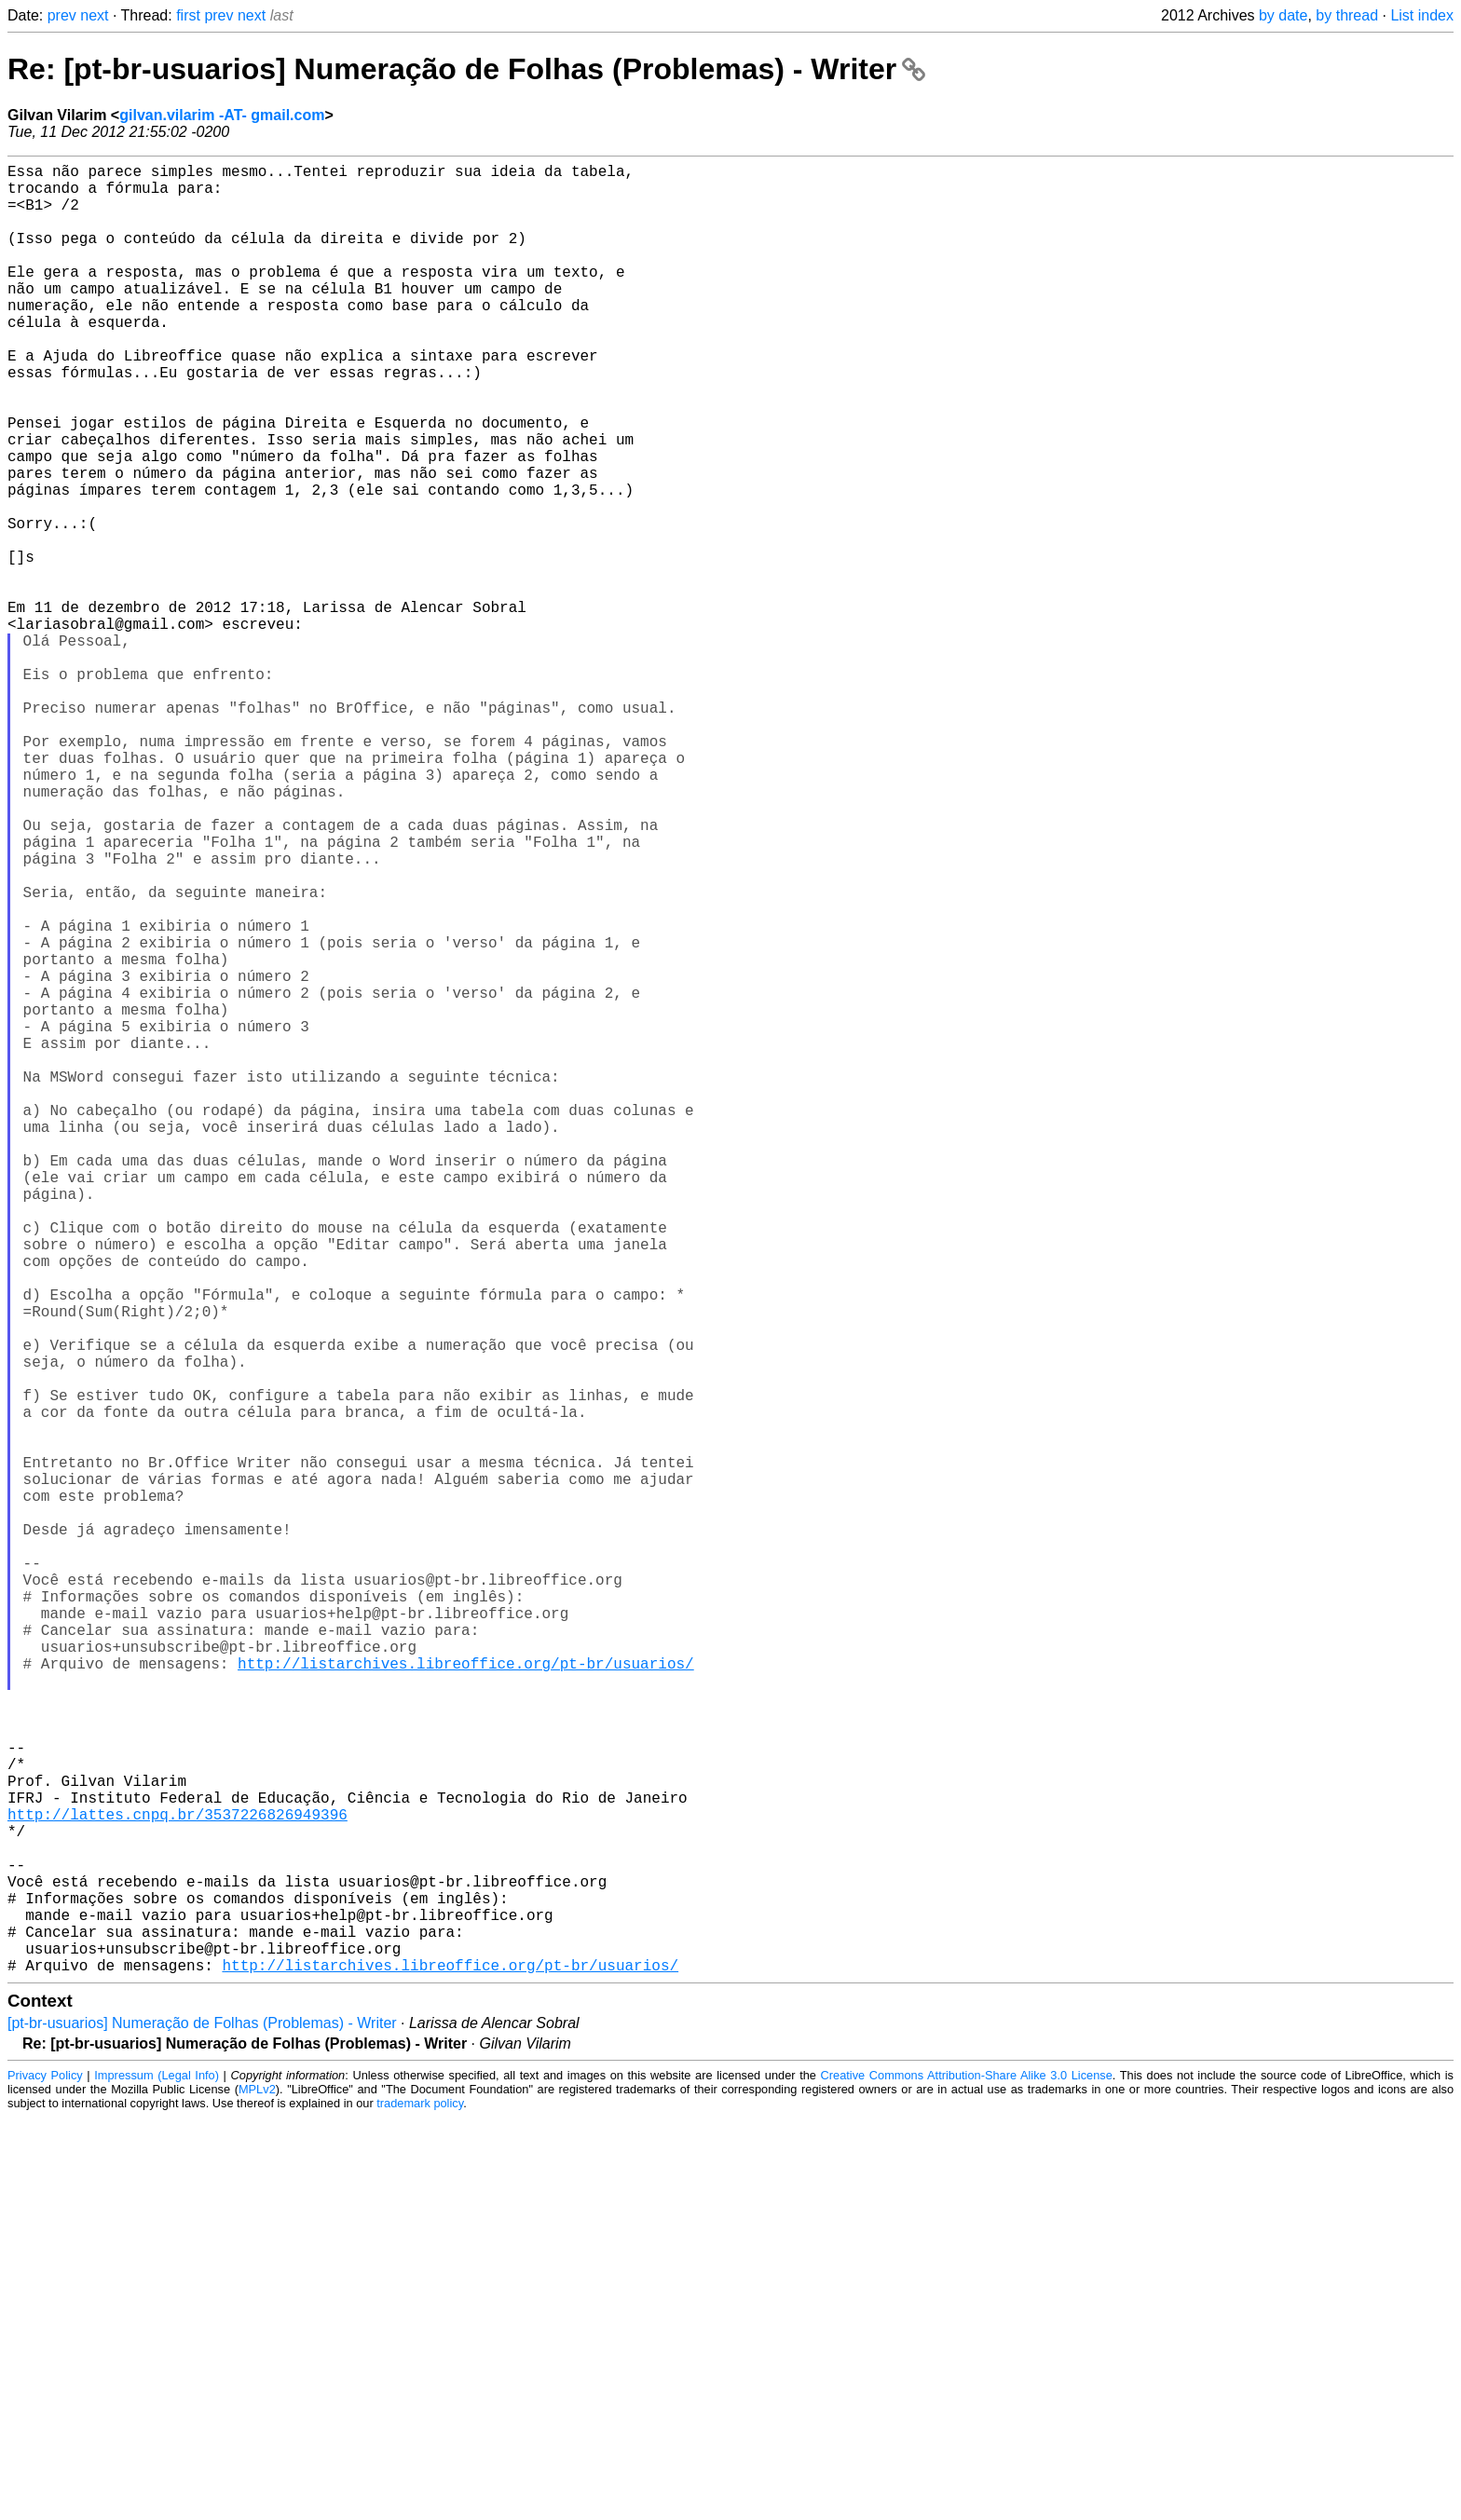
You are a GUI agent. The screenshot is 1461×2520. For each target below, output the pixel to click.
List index (1422, 15)
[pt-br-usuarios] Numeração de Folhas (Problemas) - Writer (202, 2425)
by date (1283, 15)
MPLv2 (257, 2492)
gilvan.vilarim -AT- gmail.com (221, 115)
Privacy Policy (45, 2478)
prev (62, 15)
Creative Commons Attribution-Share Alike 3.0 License (967, 2478)
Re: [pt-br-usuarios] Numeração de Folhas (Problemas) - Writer (466, 69)
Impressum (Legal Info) (156, 2478)
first (188, 15)
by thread (1347, 15)
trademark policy (419, 2506)
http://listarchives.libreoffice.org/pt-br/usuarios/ (466, 1998)
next (94, 15)
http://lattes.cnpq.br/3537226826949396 (177, 2183)
